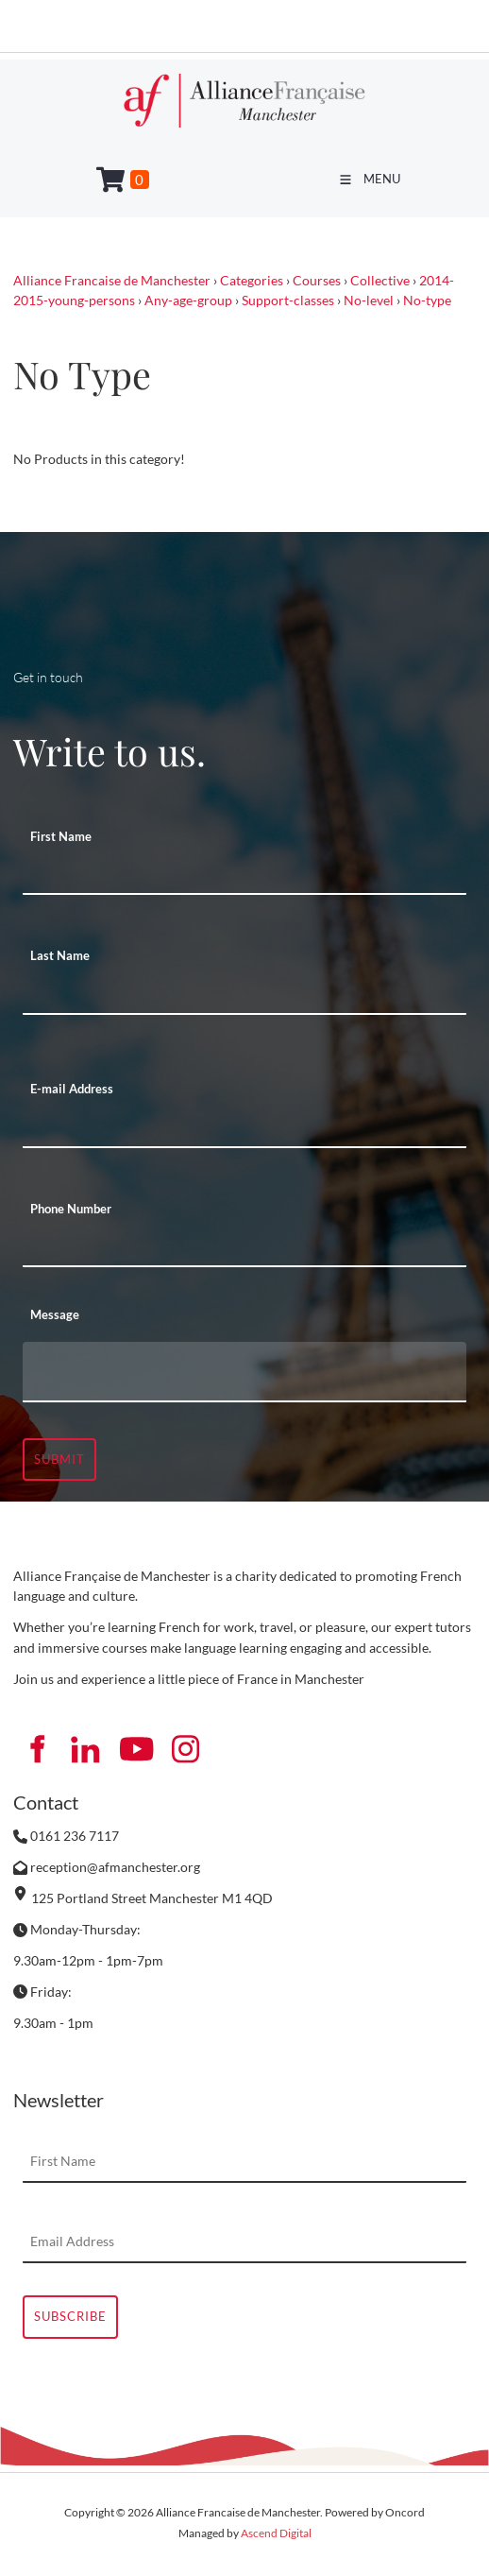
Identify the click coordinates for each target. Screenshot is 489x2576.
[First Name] (244, 874)
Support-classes (288, 300)
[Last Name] (244, 994)
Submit (59, 1459)
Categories (251, 280)
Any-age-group (188, 300)
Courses (317, 280)
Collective (380, 280)
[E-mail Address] (244, 1127)
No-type (427, 300)
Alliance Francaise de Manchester (112, 280)
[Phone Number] (244, 1246)
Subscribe (70, 2316)
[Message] (244, 1372)
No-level (369, 300)
